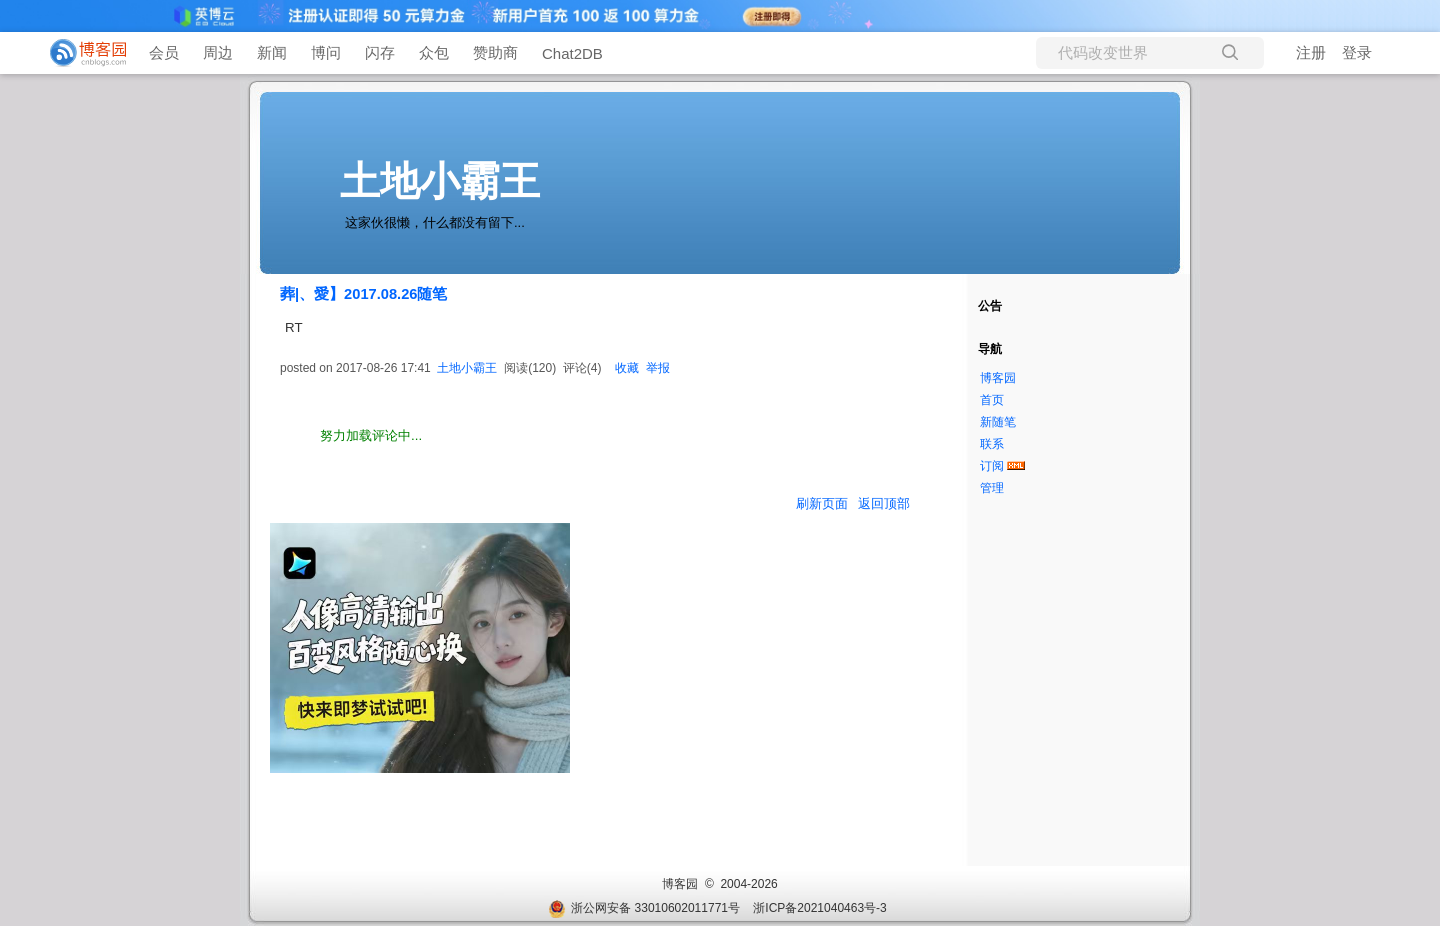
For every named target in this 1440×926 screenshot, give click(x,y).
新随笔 (998, 422)
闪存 (380, 52)
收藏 (627, 368)
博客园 (998, 378)
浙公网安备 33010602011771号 (644, 908)
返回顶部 (884, 503)
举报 (658, 368)
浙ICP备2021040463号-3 (819, 908)
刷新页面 (822, 503)
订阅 (992, 466)
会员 (164, 52)
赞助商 (495, 52)
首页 (992, 400)
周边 (218, 52)
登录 (1357, 52)
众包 (434, 52)
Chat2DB (572, 53)
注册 (1311, 52)
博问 (326, 52)
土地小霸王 (440, 181)
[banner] (80, 53)
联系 (992, 444)
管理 (992, 488)
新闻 (272, 52)
